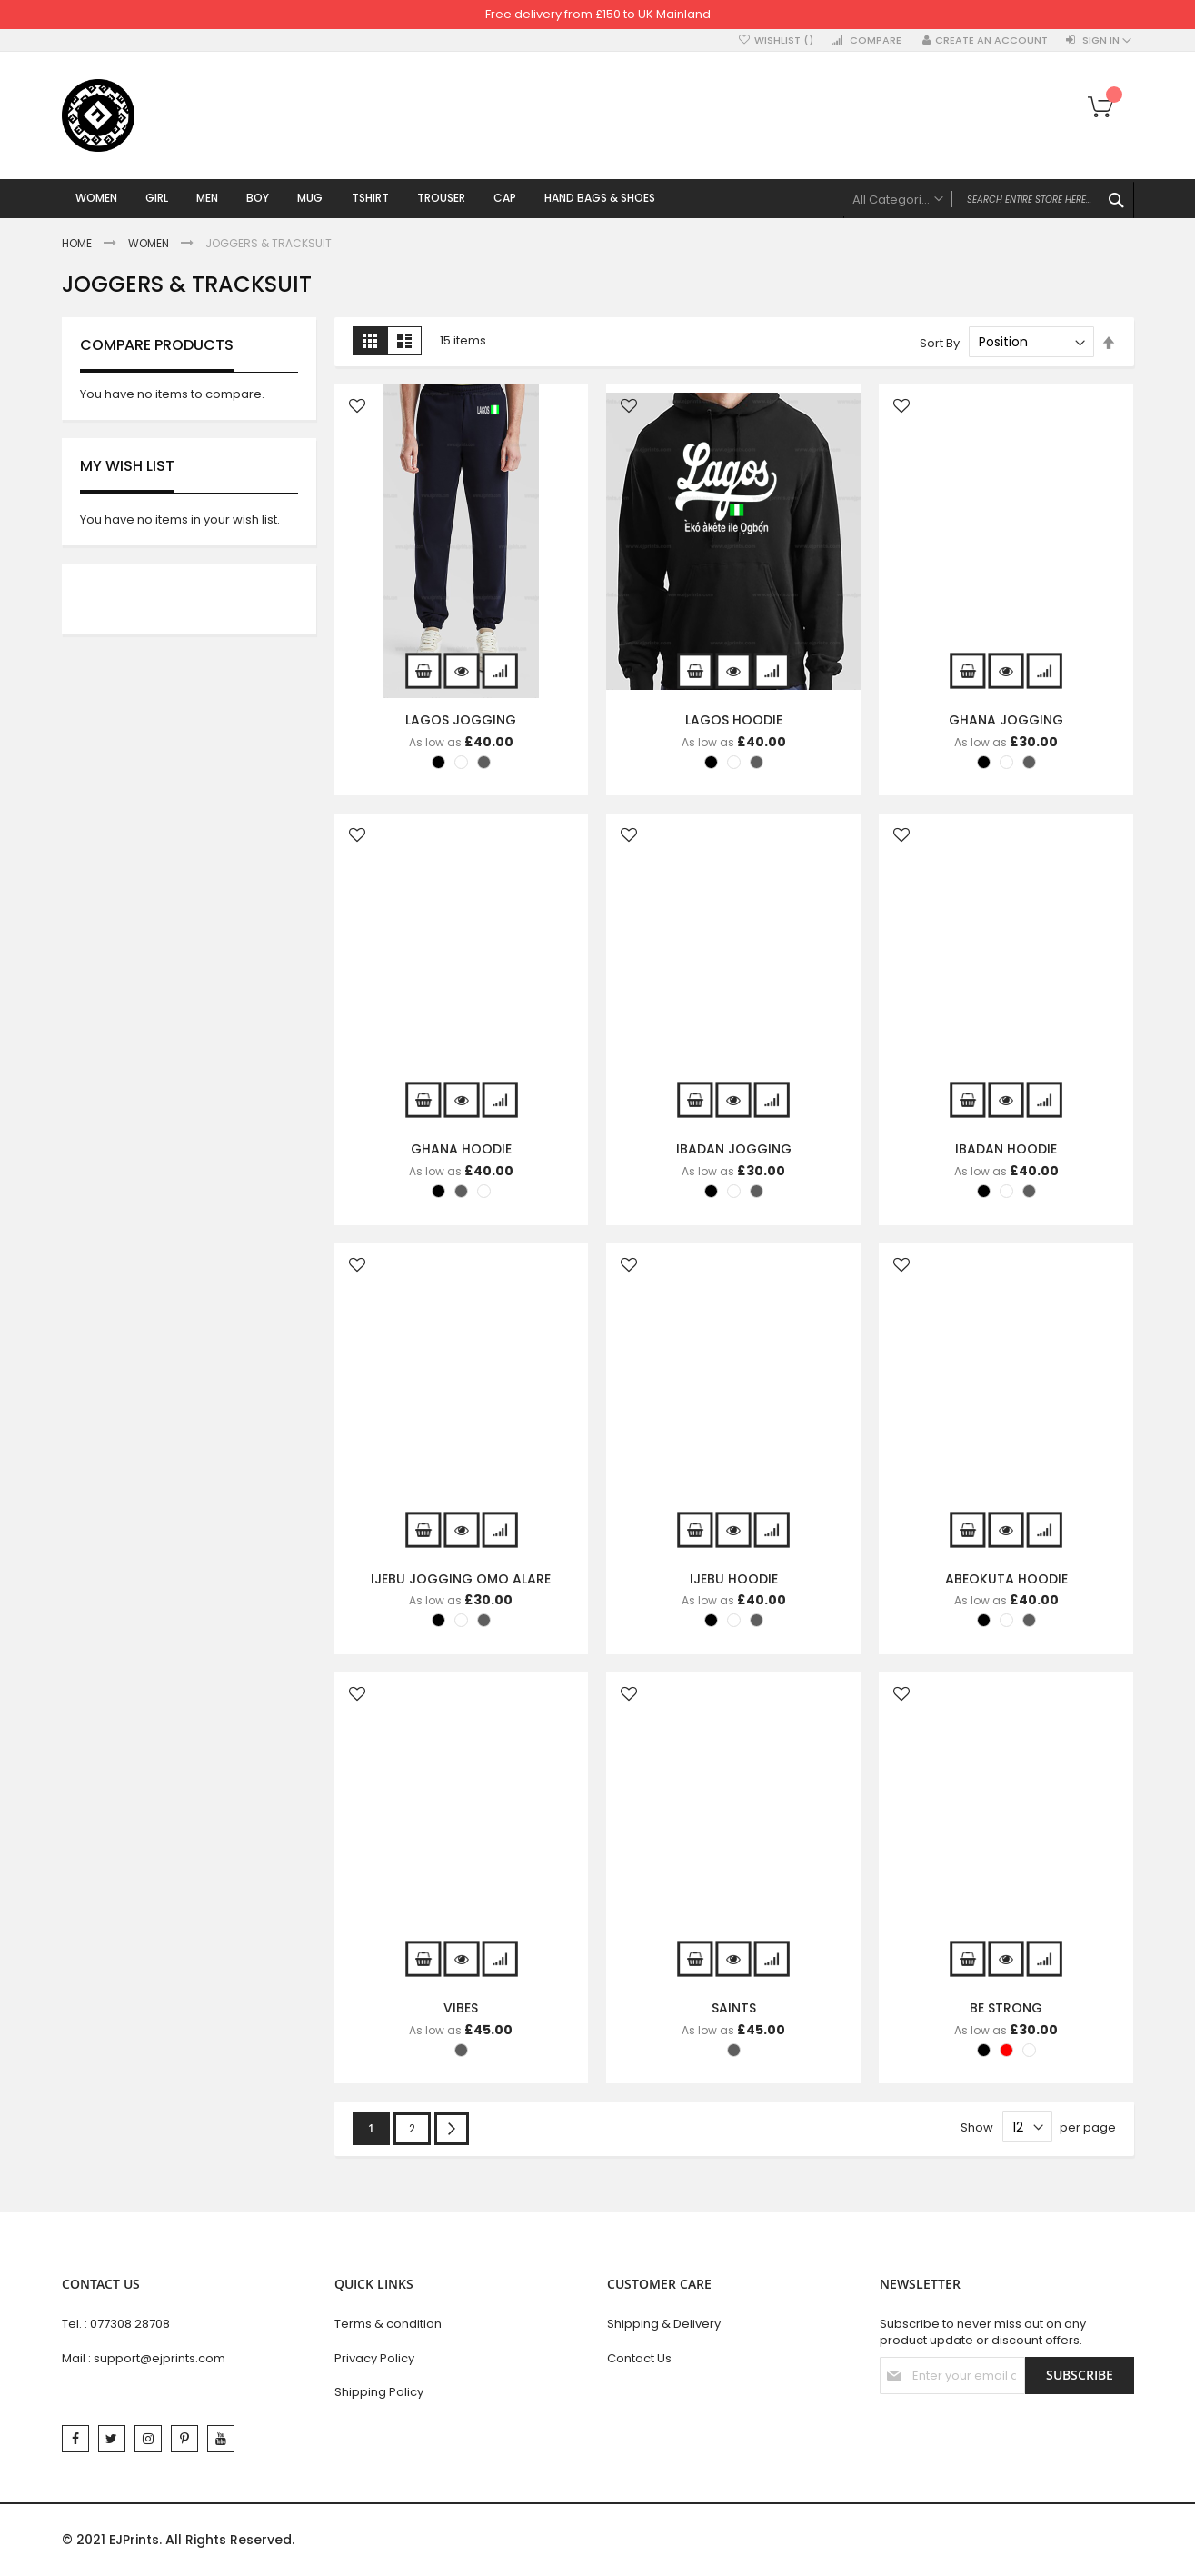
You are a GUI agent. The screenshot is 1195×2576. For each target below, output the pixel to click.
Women (150, 246)
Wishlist (783, 40)
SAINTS (734, 2010)
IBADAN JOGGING (734, 1151)
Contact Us (639, 2358)
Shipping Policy (378, 2392)
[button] (357, 409)
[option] (438, 764)
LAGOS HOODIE (733, 722)
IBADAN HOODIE (1006, 1151)
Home (78, 246)
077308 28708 (130, 2323)
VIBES (460, 2010)
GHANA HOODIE (461, 1151)
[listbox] (466, 766)
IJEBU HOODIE (734, 1581)
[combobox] (988, 200)
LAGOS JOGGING (460, 722)
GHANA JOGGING (1006, 722)
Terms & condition (388, 2323)
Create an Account (991, 40)
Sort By (940, 345)
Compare (875, 40)
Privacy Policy (374, 2358)
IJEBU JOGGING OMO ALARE (461, 1581)
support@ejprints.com (159, 2358)
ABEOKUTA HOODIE (1006, 1581)
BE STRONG (1006, 2010)
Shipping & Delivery (664, 2323)
